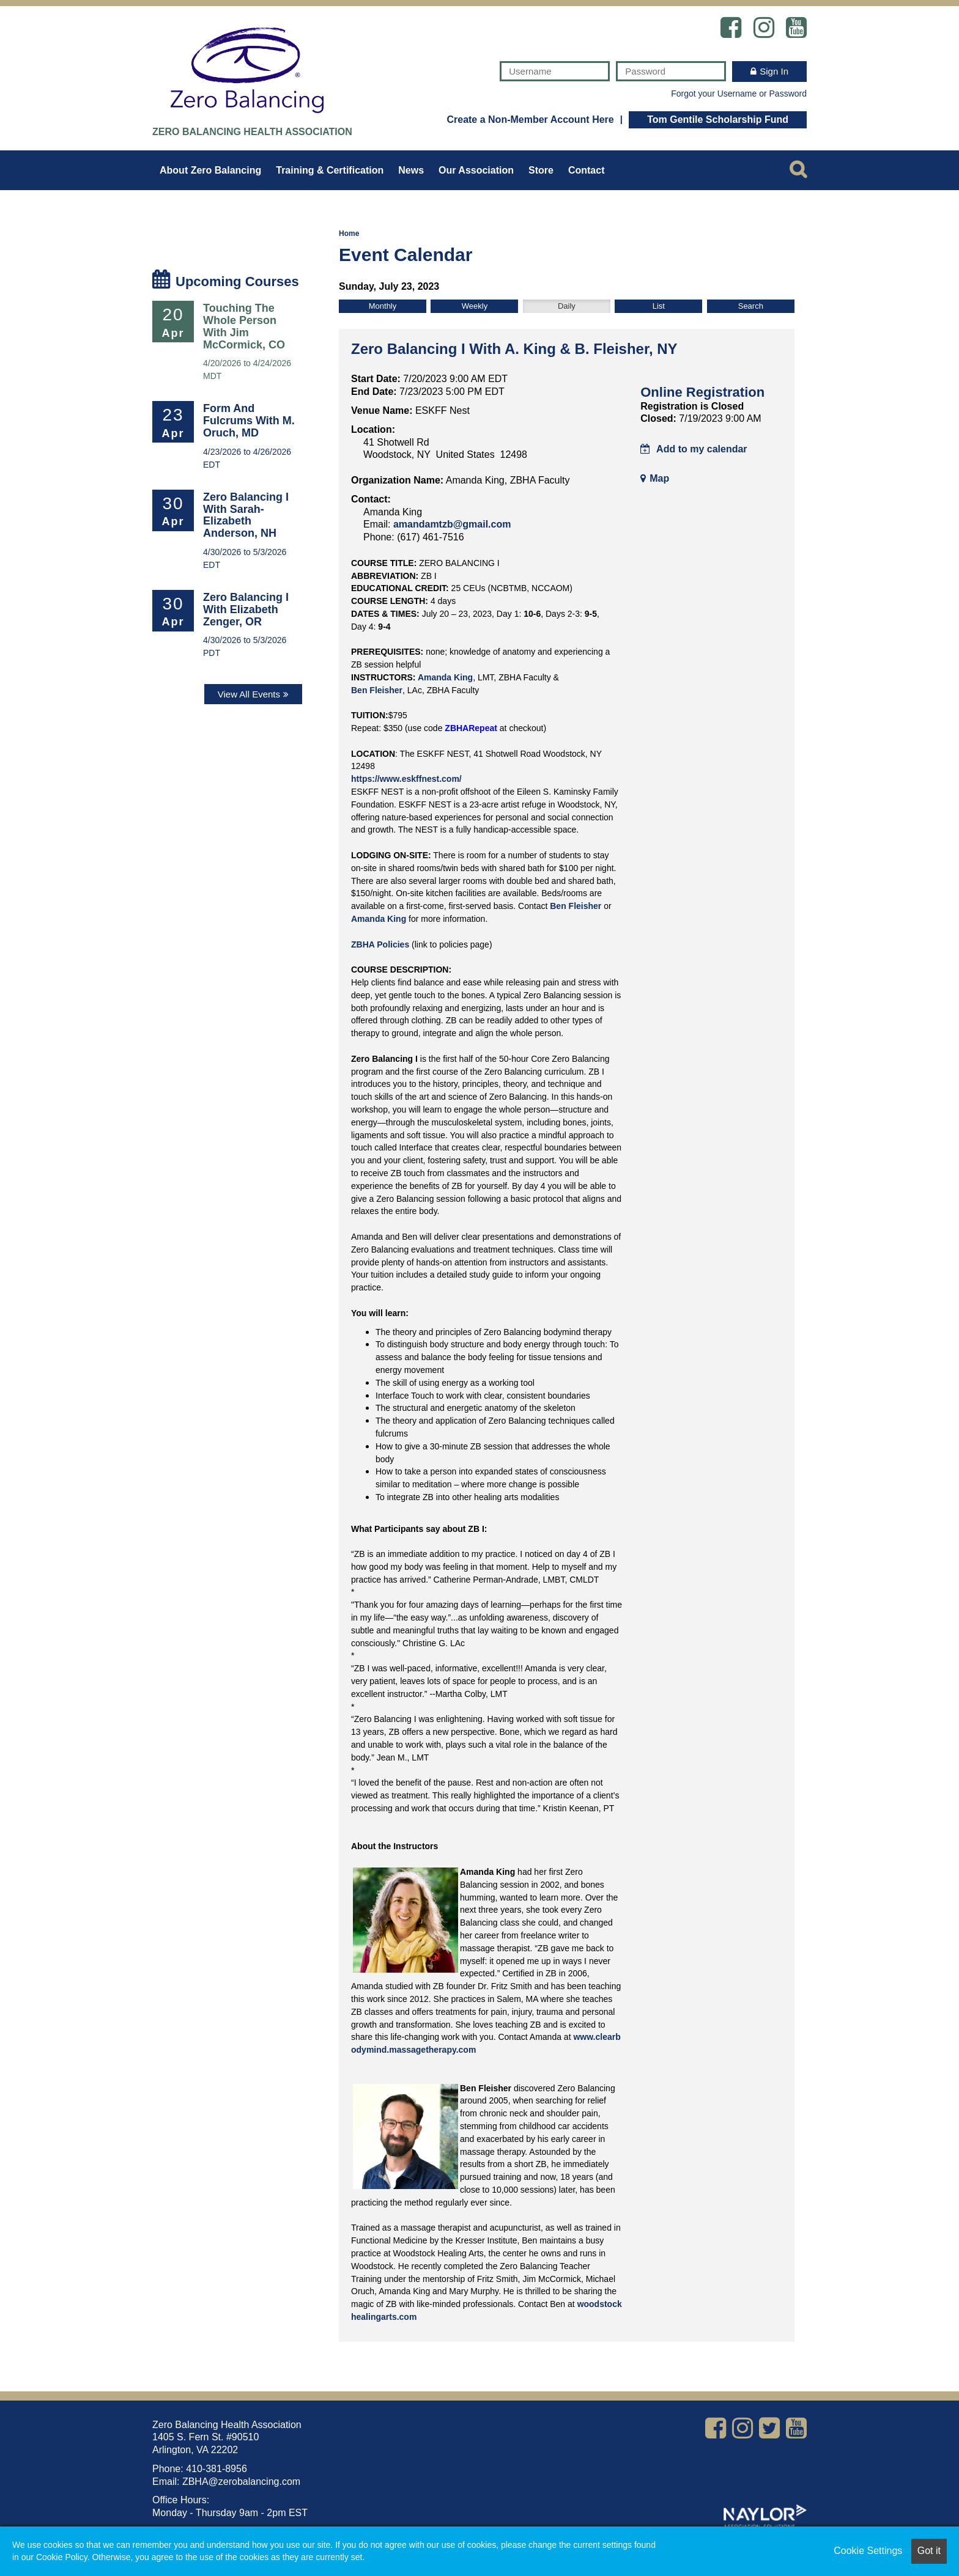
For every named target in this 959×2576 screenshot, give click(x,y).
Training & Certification (329, 170)
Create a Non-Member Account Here (529, 119)
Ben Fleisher (376, 690)
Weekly (474, 306)
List (659, 306)
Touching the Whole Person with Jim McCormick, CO (244, 326)
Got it (929, 2550)
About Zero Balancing (210, 170)
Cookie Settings (868, 2550)
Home (349, 233)
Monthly (383, 306)
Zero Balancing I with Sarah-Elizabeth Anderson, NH (246, 515)
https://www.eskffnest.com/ (406, 779)
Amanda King (445, 677)
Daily (567, 306)
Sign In (774, 71)
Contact (586, 170)
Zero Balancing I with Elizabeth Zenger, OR (246, 609)
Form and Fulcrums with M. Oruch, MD (249, 420)
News (411, 170)
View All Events (249, 694)
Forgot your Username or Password (739, 93)
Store (541, 170)
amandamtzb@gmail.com (452, 524)
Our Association (476, 170)
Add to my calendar (693, 449)
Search (750, 306)
